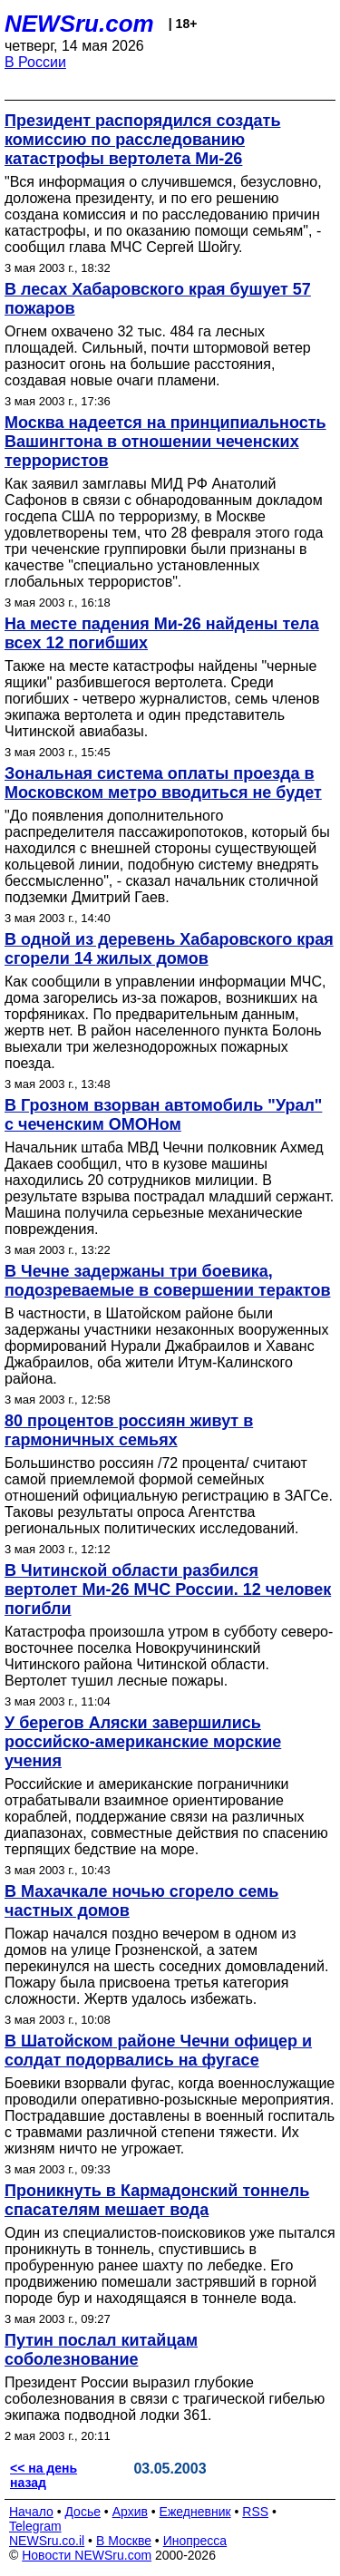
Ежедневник (195, 2511)
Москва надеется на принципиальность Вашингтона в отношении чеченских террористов (165, 441)
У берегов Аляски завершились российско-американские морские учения (143, 1742)
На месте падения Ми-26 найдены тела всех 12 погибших (162, 633)
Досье (82, 2511)
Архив (130, 2511)
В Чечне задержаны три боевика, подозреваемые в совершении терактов (167, 1280)
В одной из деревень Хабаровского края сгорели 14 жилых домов (169, 948)
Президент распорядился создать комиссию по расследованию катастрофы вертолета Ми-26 (142, 140)
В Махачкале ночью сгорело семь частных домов (141, 1901)
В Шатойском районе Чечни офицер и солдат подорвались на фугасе (158, 2050)
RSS (255, 2511)
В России (35, 62)
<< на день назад (43, 2475)
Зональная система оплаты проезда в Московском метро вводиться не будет (163, 783)
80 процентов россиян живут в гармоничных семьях (129, 1430)
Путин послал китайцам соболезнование (101, 2349)
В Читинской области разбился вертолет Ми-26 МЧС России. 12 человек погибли (168, 1589)
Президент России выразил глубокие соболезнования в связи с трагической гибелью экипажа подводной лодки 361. (165, 2399)
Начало (31, 2511)
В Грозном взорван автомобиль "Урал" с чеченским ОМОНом (163, 1114)
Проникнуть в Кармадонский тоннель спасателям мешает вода (157, 2200)
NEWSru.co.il (46, 2540)
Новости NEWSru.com (86, 2555)
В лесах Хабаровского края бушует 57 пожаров (158, 298)
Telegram (35, 2526)
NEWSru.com (79, 23)
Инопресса (195, 2540)
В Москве (123, 2540)
